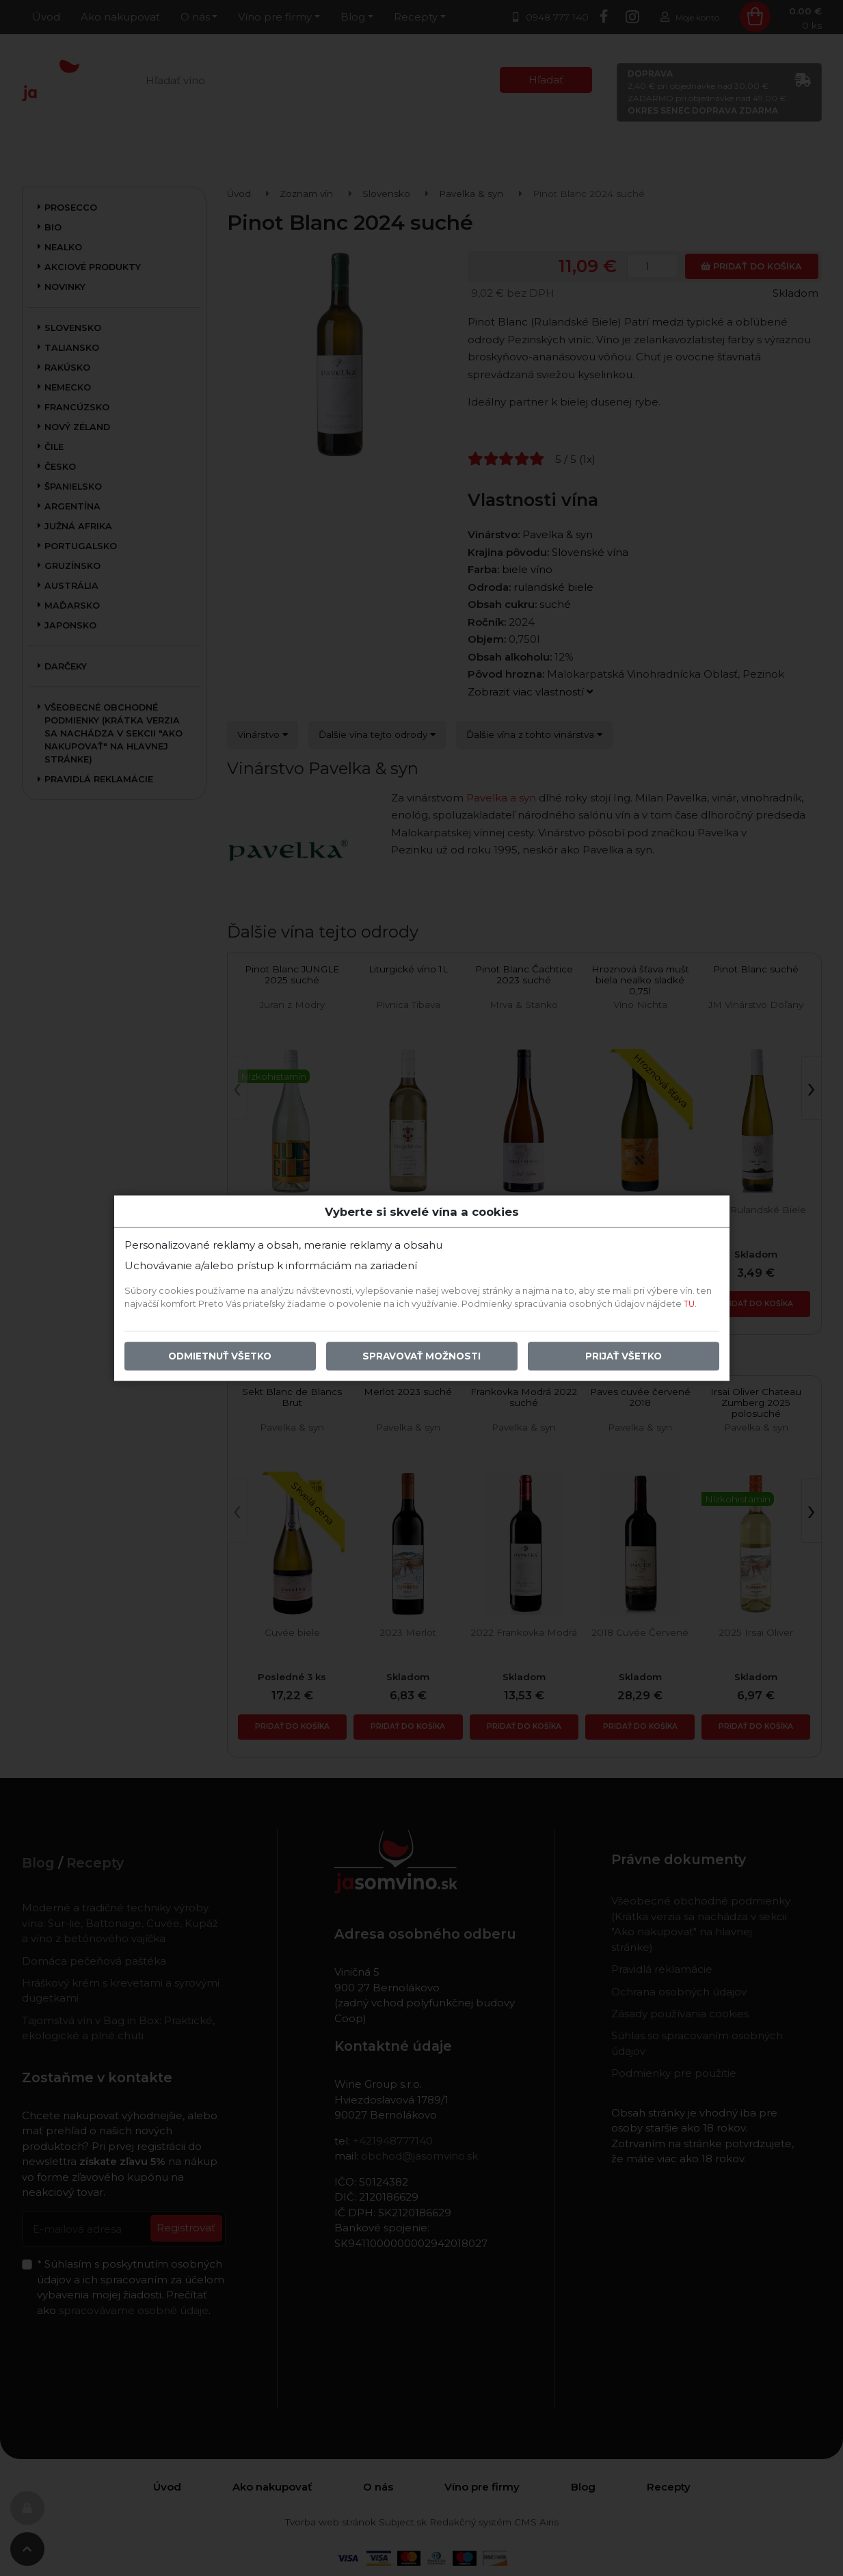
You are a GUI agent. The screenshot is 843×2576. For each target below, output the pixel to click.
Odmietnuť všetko (219, 1356)
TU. (690, 1304)
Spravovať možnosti (421, 1356)
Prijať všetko (623, 1356)
